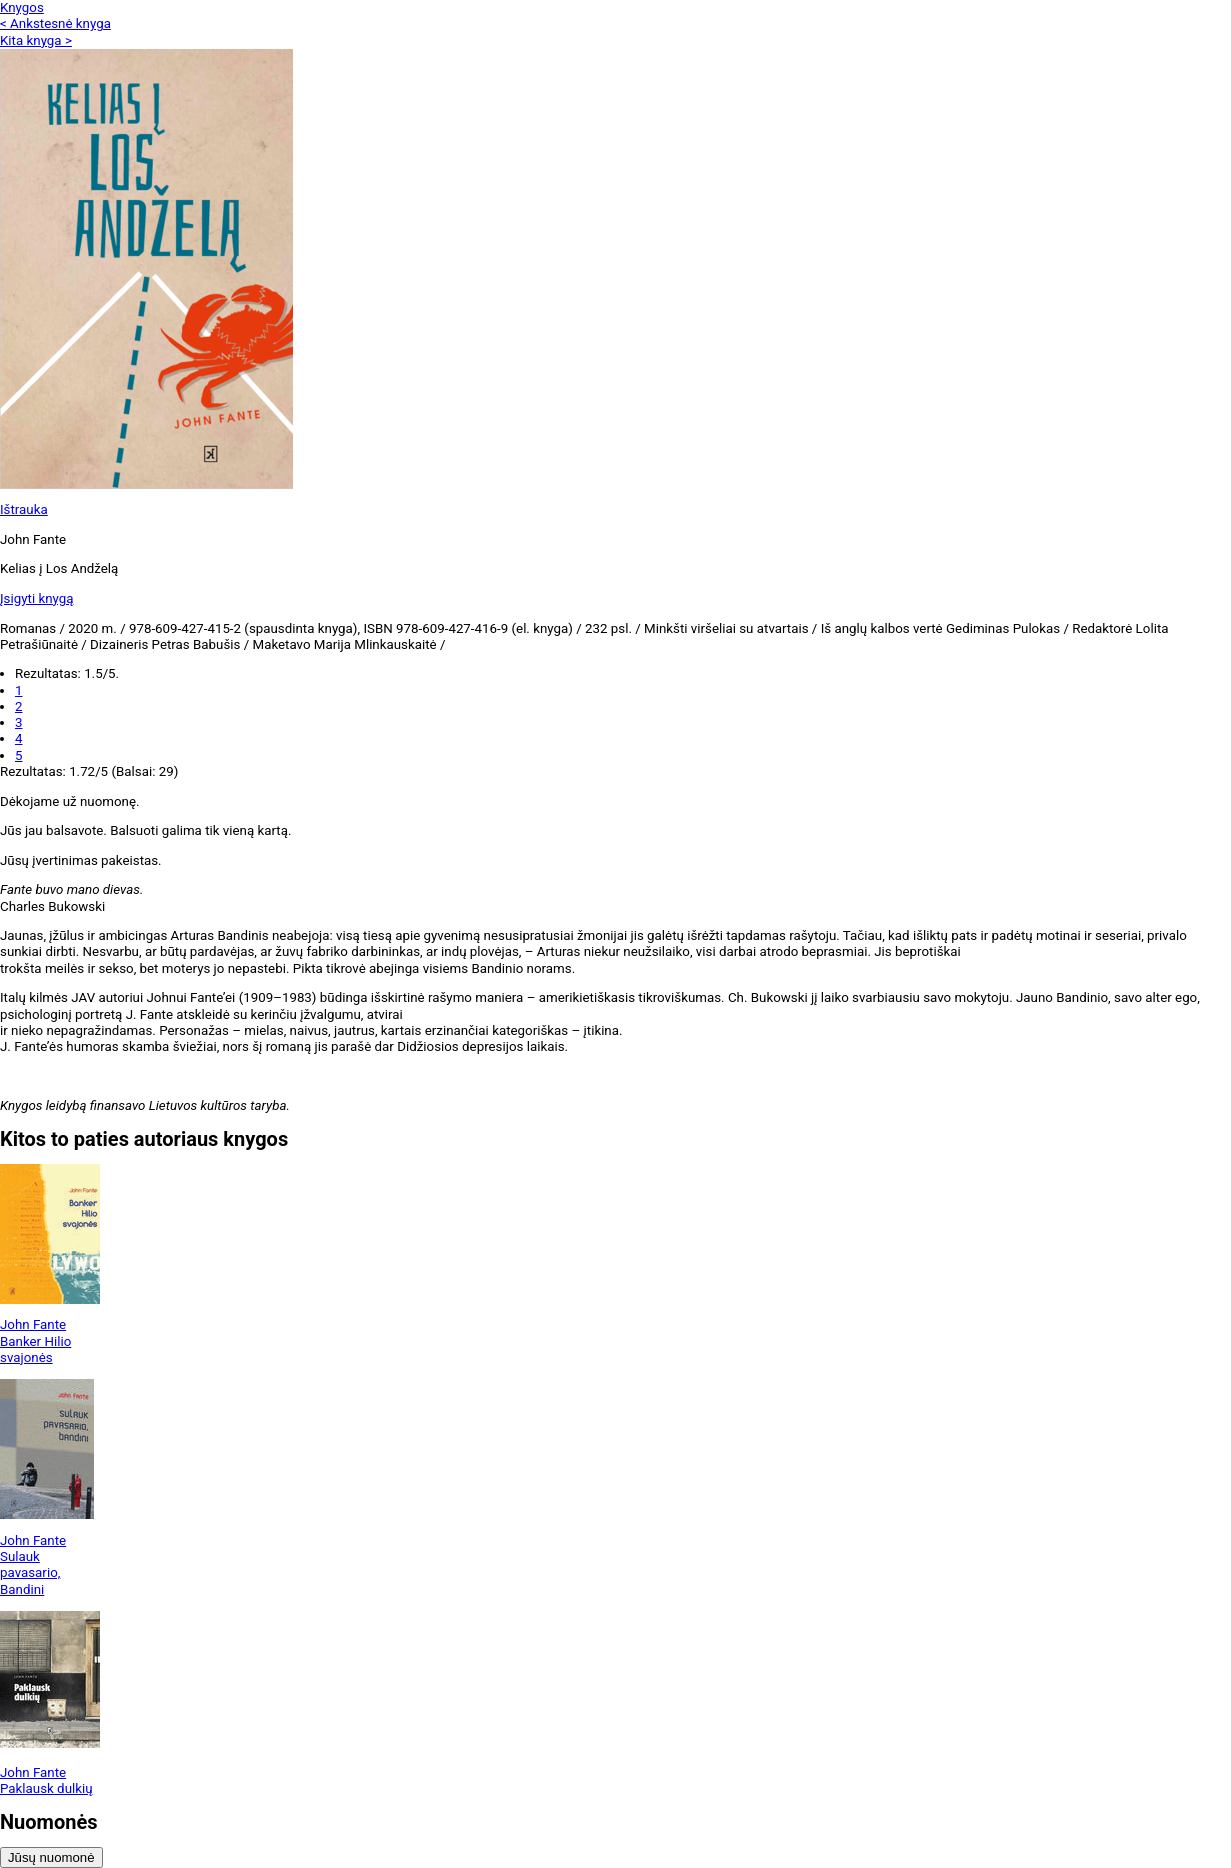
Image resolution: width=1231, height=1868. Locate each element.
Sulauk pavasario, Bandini (30, 1573)
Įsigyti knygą (37, 598)
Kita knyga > (36, 40)
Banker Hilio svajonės (35, 1349)
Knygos (22, 7)
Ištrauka (24, 509)
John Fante (33, 1324)
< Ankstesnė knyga (55, 23)
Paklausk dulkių (46, 1788)
